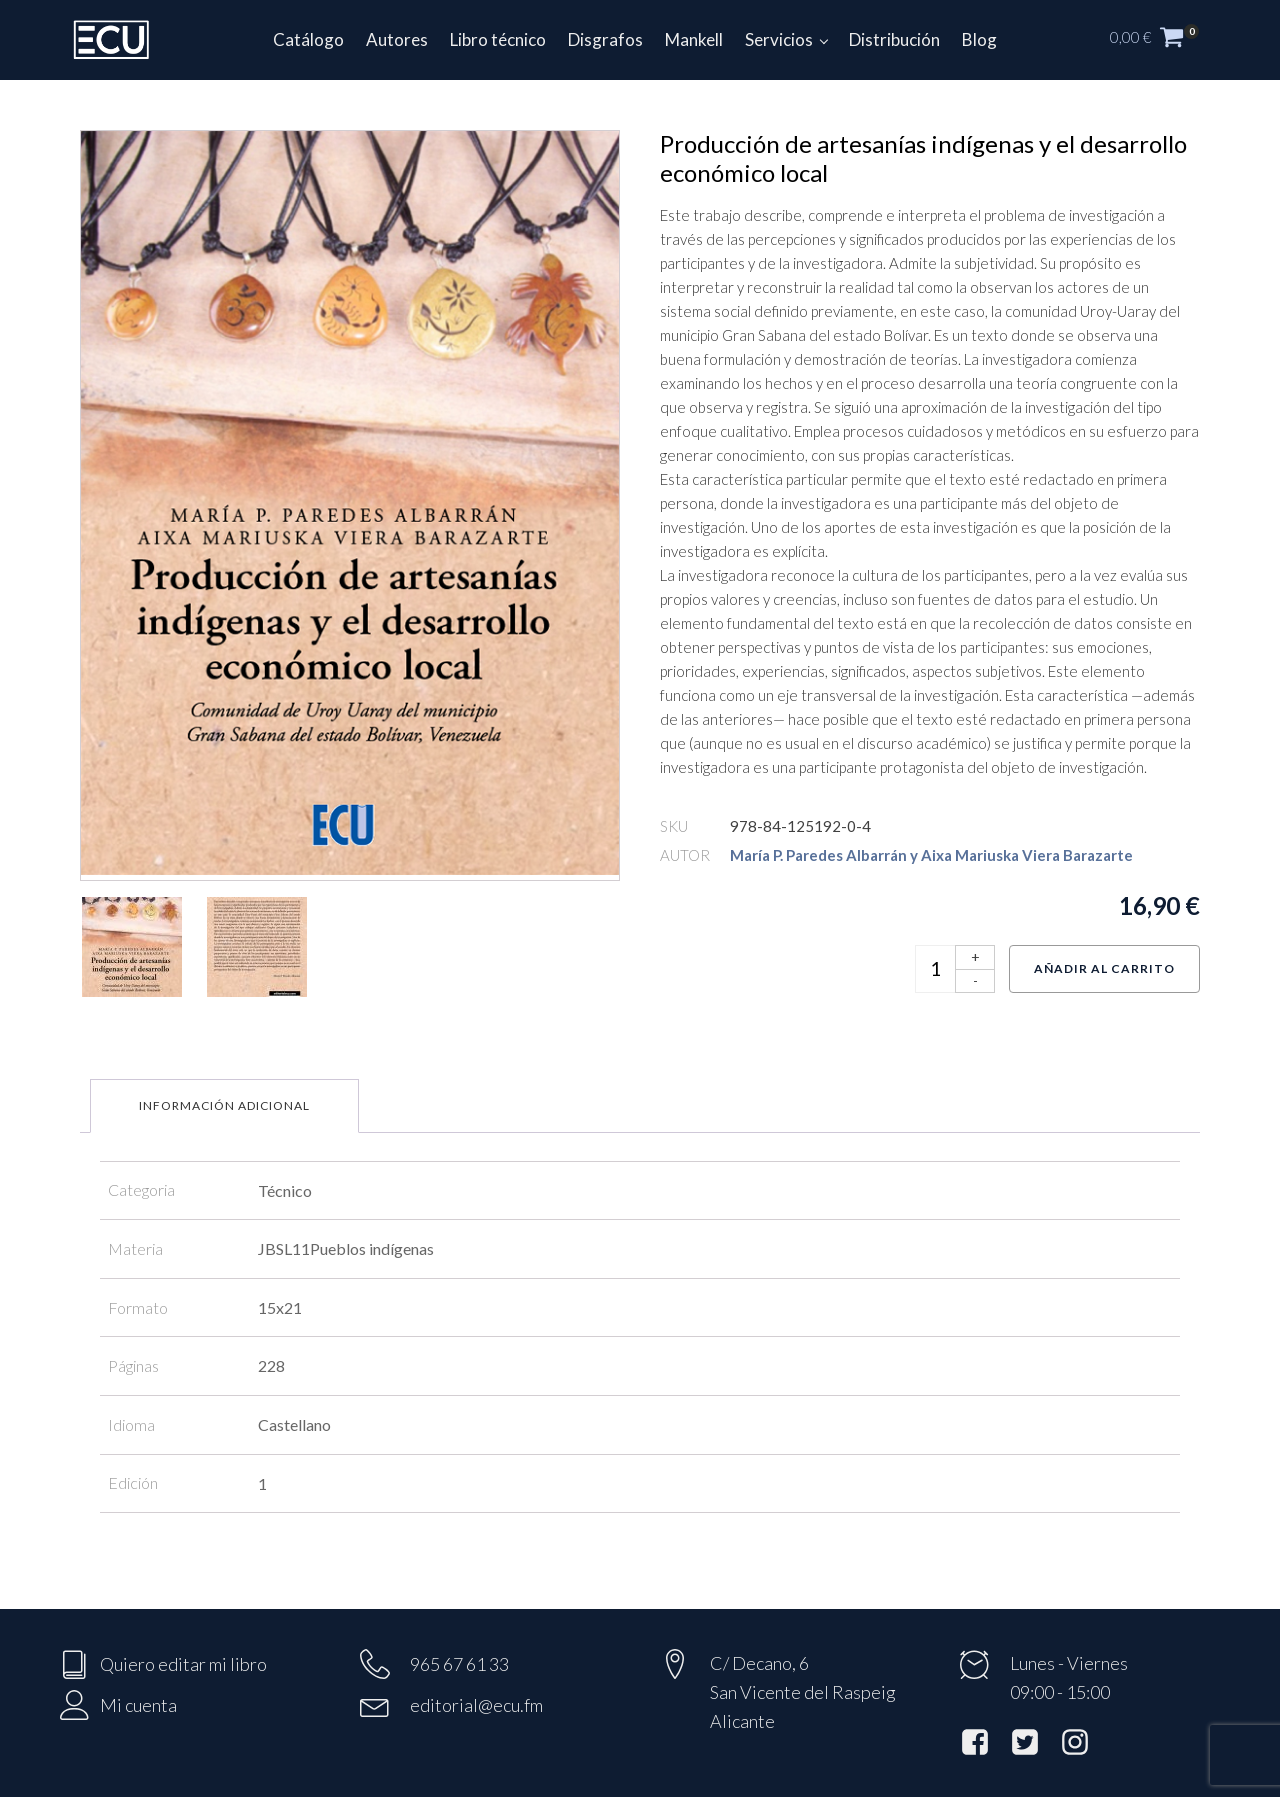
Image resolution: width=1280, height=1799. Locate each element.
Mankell (694, 39)
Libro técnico (498, 39)
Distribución (894, 39)
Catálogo (308, 39)
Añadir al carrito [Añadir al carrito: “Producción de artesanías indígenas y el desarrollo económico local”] (1104, 968)
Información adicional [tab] (224, 1105)
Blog (979, 39)
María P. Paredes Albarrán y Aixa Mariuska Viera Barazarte (931, 855)
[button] (1165, 40)
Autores (397, 39)
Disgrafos (605, 39)
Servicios (779, 39)
